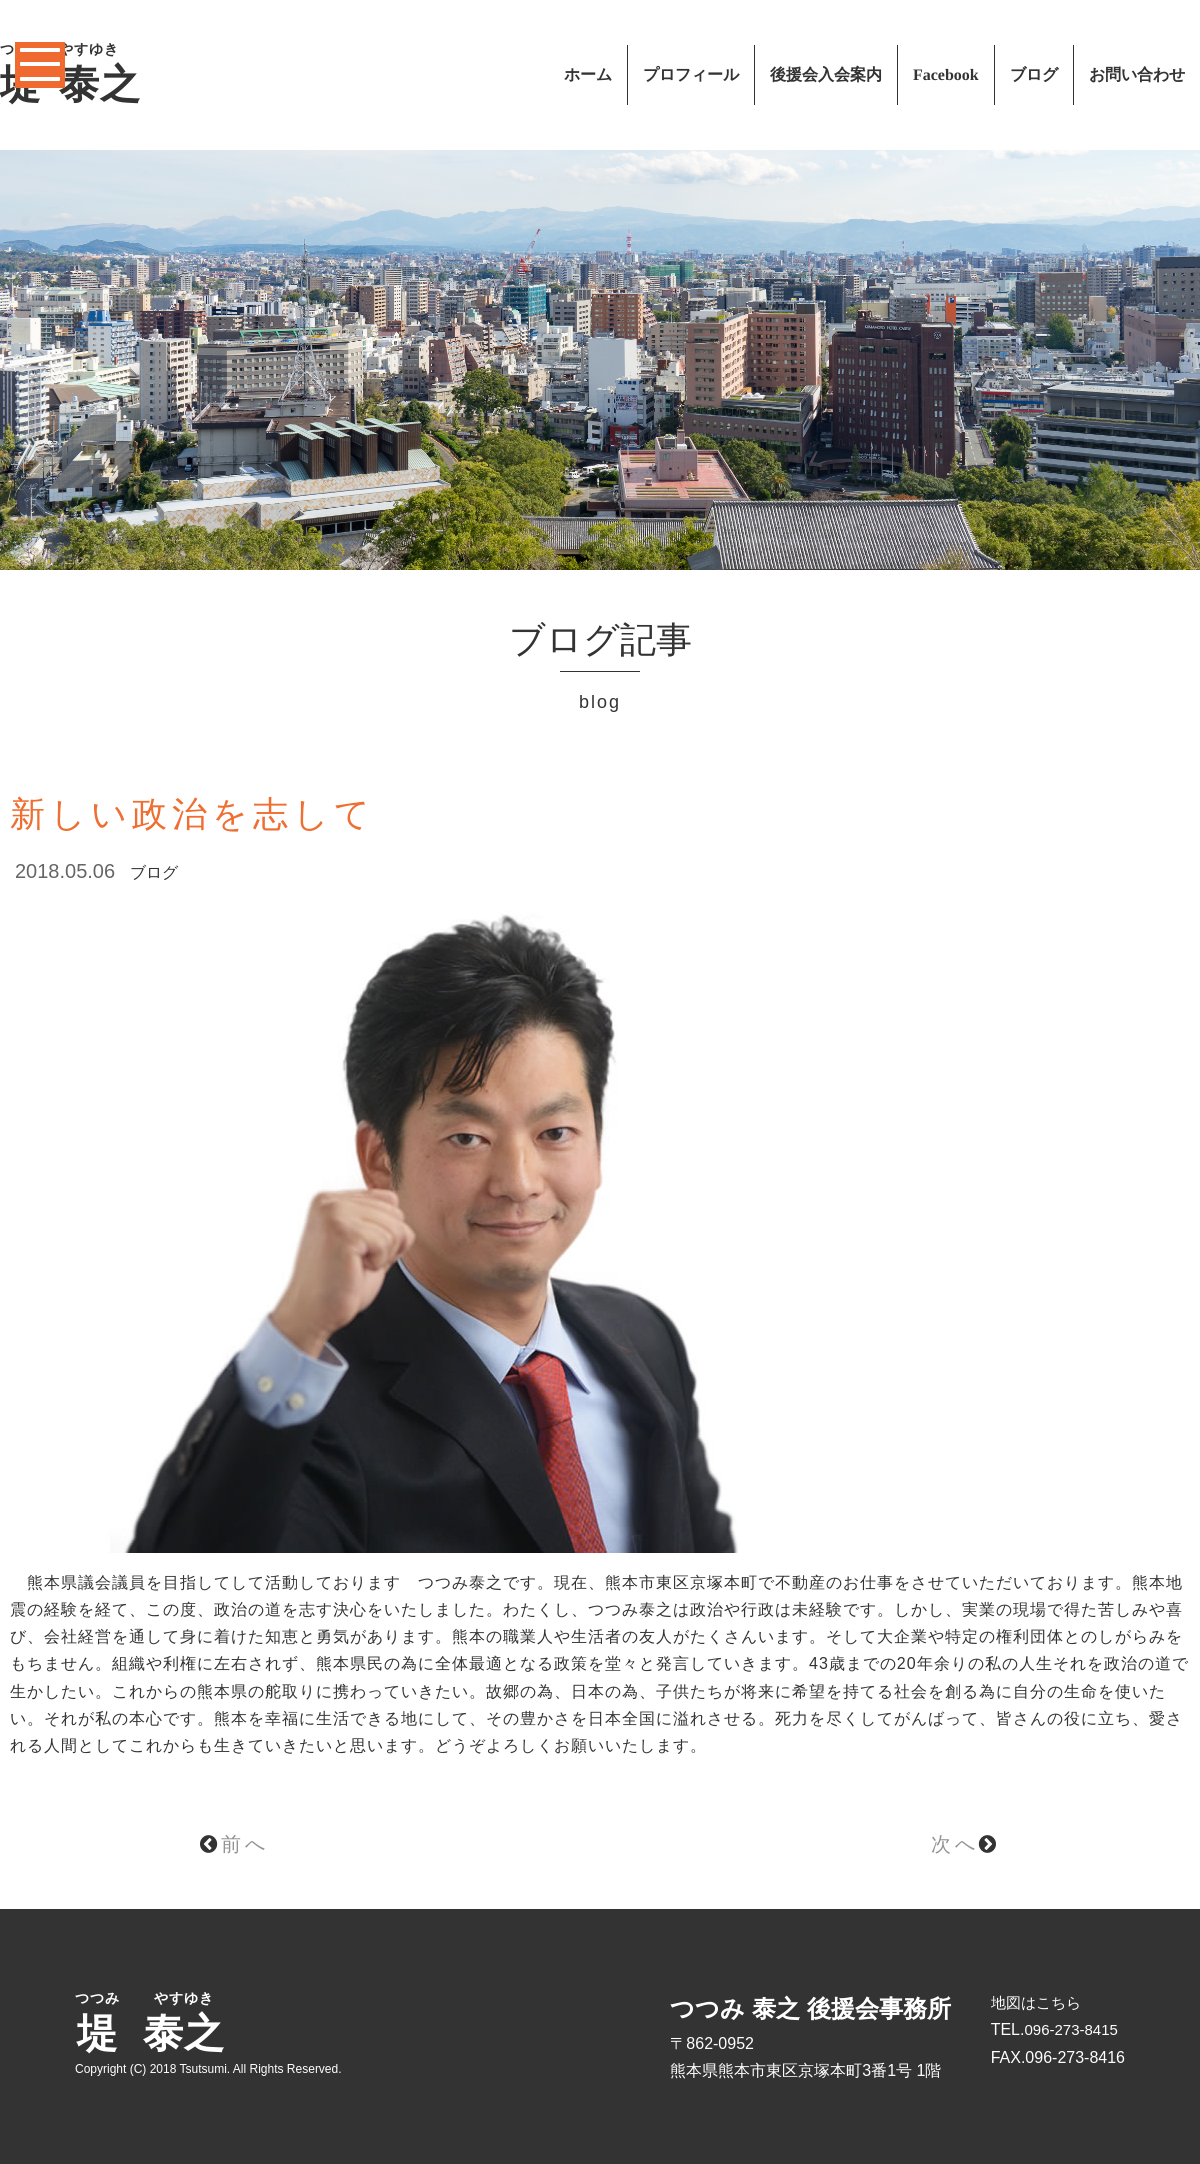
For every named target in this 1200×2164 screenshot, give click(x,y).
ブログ (1034, 74)
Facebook (946, 74)
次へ (965, 1844)
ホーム (588, 74)
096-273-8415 (1070, 2029)
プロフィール (691, 74)
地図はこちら (1036, 2002)
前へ (234, 1844)
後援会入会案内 (826, 74)
